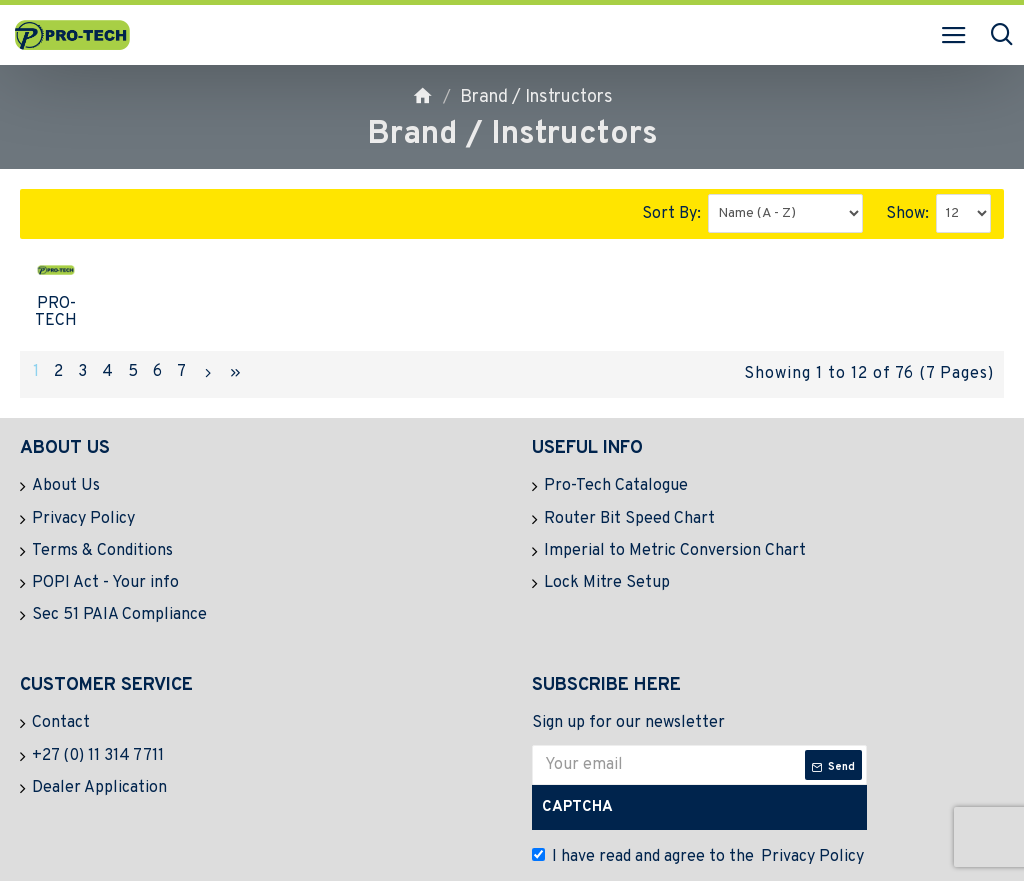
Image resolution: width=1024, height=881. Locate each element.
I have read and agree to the (699, 814)
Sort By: (671, 214)
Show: (907, 214)
